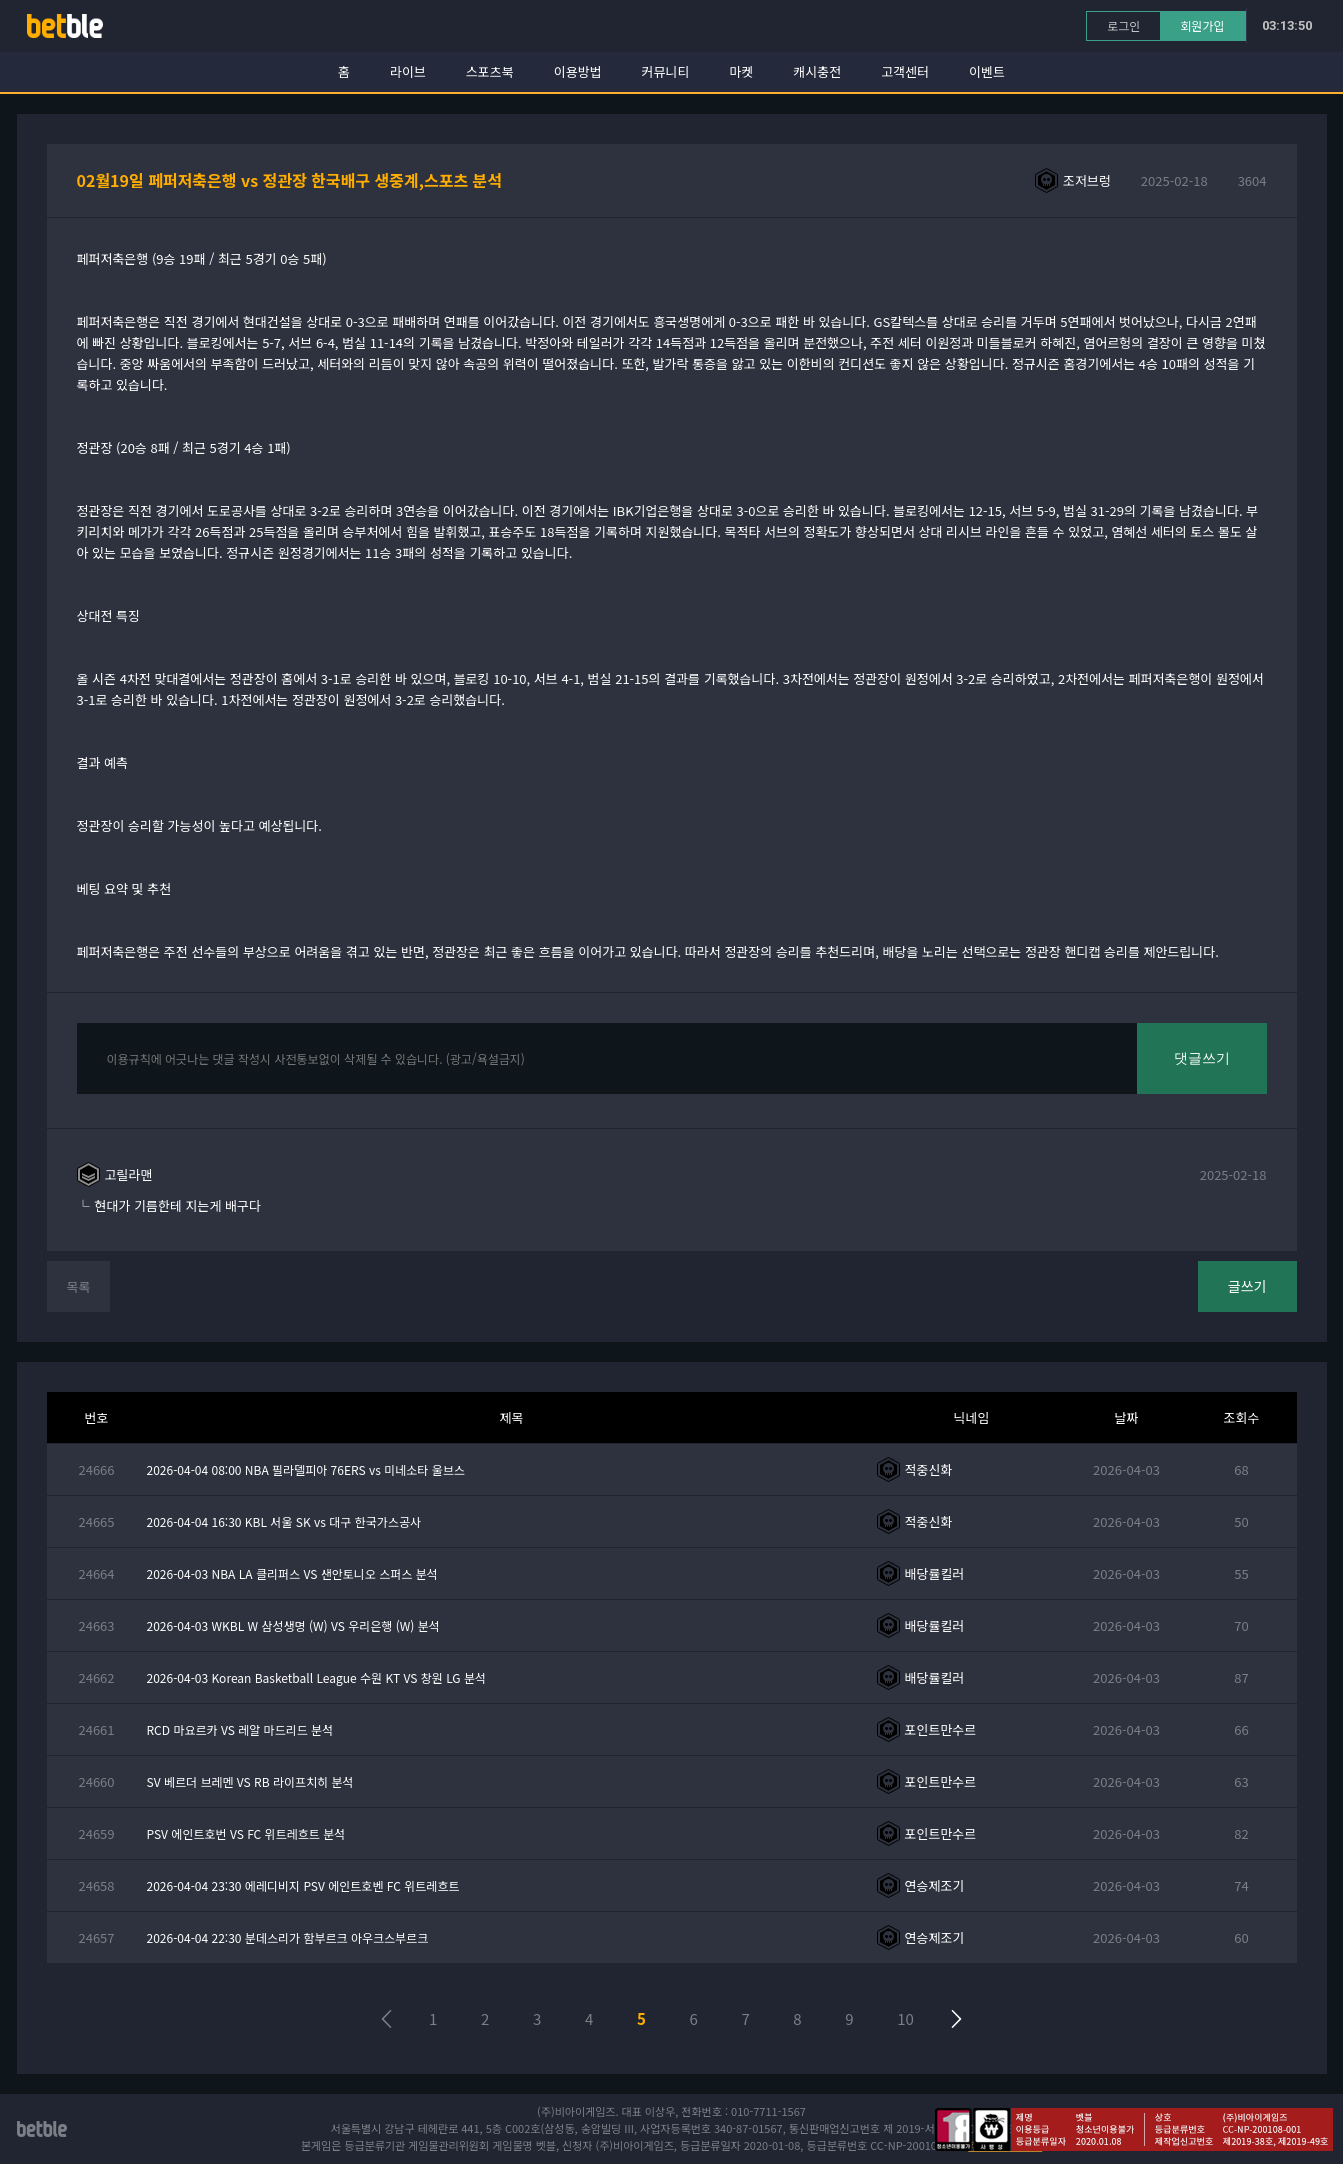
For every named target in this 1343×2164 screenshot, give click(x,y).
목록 (79, 1286)
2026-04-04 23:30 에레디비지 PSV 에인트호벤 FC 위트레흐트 (303, 1885)
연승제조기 (935, 1885)
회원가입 (1202, 25)
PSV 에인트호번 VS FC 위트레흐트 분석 (246, 1833)
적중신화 (929, 1469)
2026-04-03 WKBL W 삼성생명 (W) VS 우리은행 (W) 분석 (293, 1625)
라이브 (408, 71)
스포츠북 (490, 71)
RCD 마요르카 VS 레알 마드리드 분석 (240, 1729)
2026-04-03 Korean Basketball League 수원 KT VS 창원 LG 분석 (317, 1677)
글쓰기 (1247, 1286)
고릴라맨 (129, 1174)
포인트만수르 (941, 1729)
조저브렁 (1087, 180)
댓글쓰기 (1202, 1058)
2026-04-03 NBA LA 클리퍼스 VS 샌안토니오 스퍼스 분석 (292, 1573)
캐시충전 (817, 71)
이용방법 (578, 71)
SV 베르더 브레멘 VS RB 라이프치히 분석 (250, 1781)
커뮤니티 (666, 71)
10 (905, 2018)
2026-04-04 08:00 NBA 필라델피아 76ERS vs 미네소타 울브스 (306, 1469)
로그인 (1123, 25)
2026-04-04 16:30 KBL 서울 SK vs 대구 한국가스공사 (284, 1521)
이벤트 (987, 71)
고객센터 (905, 71)
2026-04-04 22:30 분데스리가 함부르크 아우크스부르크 (288, 1937)
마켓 (741, 71)
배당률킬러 (935, 1573)
